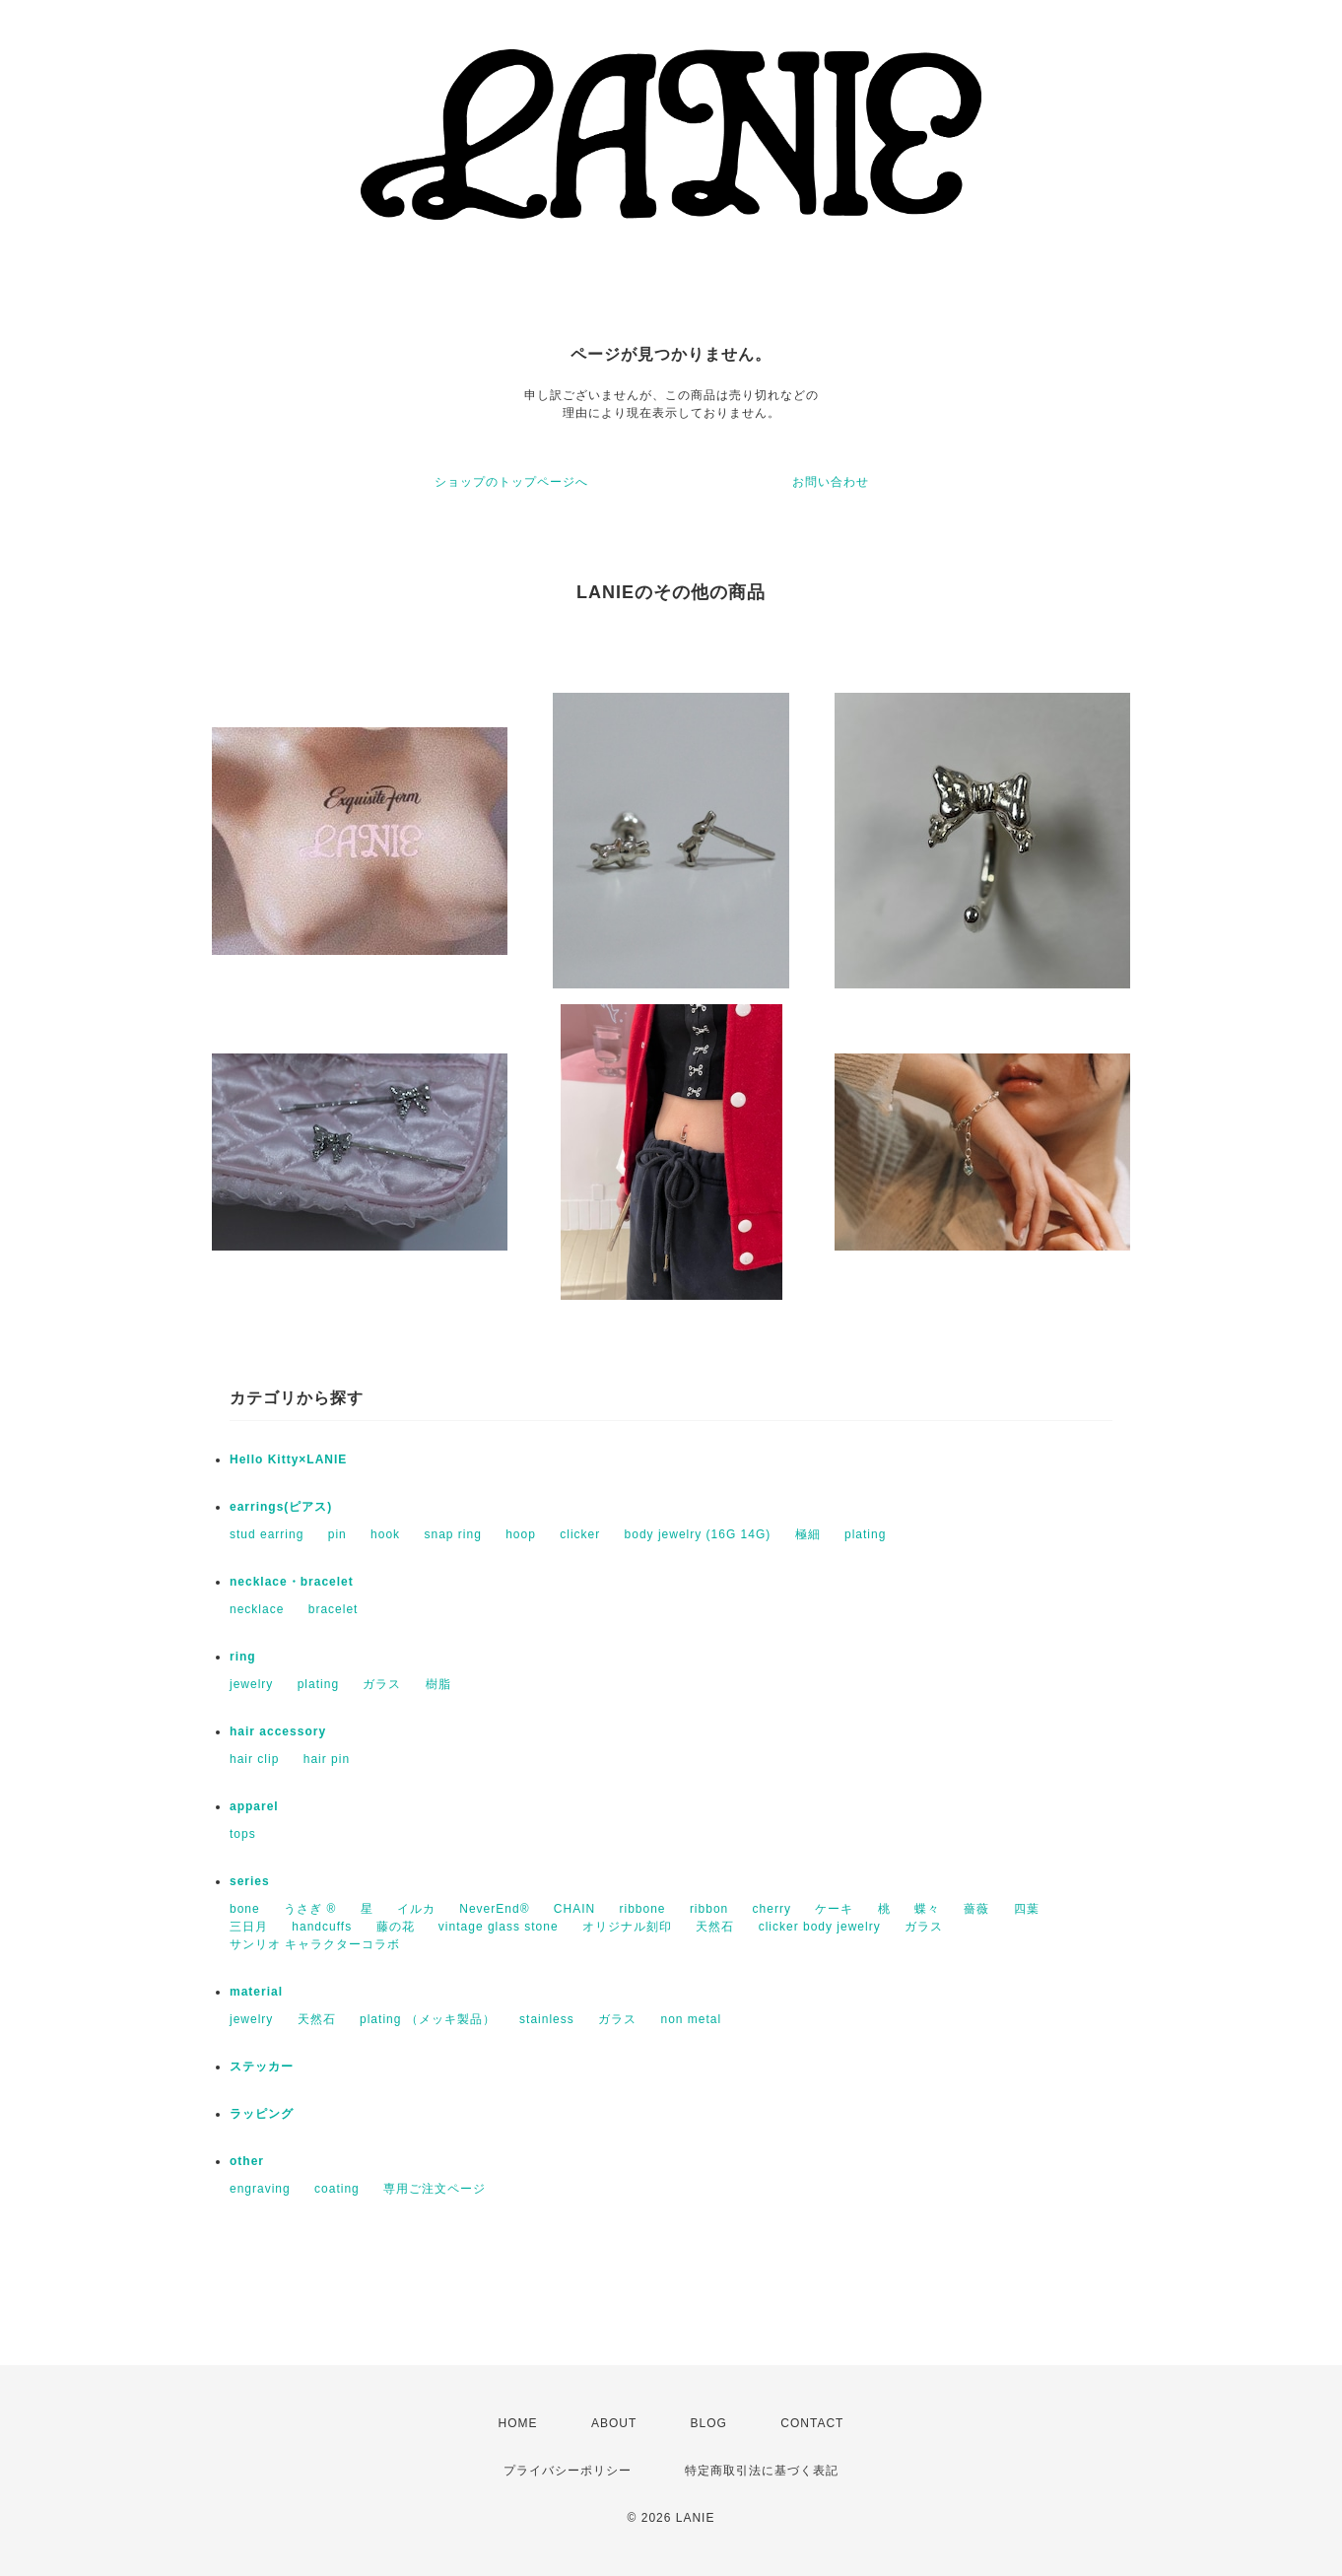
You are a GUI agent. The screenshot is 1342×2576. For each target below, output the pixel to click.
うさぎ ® (310, 1909)
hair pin (326, 1759)
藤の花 (395, 1926)
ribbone (643, 1909)
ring (243, 1656)
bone (245, 1909)
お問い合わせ (830, 482)
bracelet (333, 1609)
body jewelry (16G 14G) (698, 1534)
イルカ (416, 1909)
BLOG (709, 2423)
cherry (772, 1909)
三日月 (249, 1926)
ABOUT (614, 2423)
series (250, 1881)
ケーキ (834, 1909)
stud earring (266, 1534)
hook (385, 1534)
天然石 (715, 1926)
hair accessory (278, 1731)
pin (337, 1534)
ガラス (382, 1684)
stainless (546, 2019)
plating (865, 1534)
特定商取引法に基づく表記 (762, 2470)
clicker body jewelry (820, 1926)
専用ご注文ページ (434, 2189)
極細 (808, 1534)
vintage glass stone (498, 1926)
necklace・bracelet (292, 1582)
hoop (520, 1534)
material (256, 1992)
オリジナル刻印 (627, 1926)
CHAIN (574, 1909)
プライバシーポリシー (567, 2470)
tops (243, 1834)
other (247, 2161)
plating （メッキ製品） (428, 2019)
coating (337, 2189)
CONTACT (811, 2423)
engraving (260, 2189)
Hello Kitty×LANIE (288, 1459)
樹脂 (438, 1684)
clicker (580, 1534)
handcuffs (322, 1926)
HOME (518, 2423)
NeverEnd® (494, 1909)
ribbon (709, 1909)
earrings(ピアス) (281, 1507)
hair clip (254, 1759)
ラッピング (262, 2114)
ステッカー (262, 2066)
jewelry (251, 1684)
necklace (257, 1609)
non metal (690, 2019)
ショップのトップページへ (511, 482)
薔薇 (976, 1909)
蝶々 (927, 1909)
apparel (254, 1806)
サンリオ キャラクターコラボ (315, 1944)
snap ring (452, 1534)
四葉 (1027, 1909)
